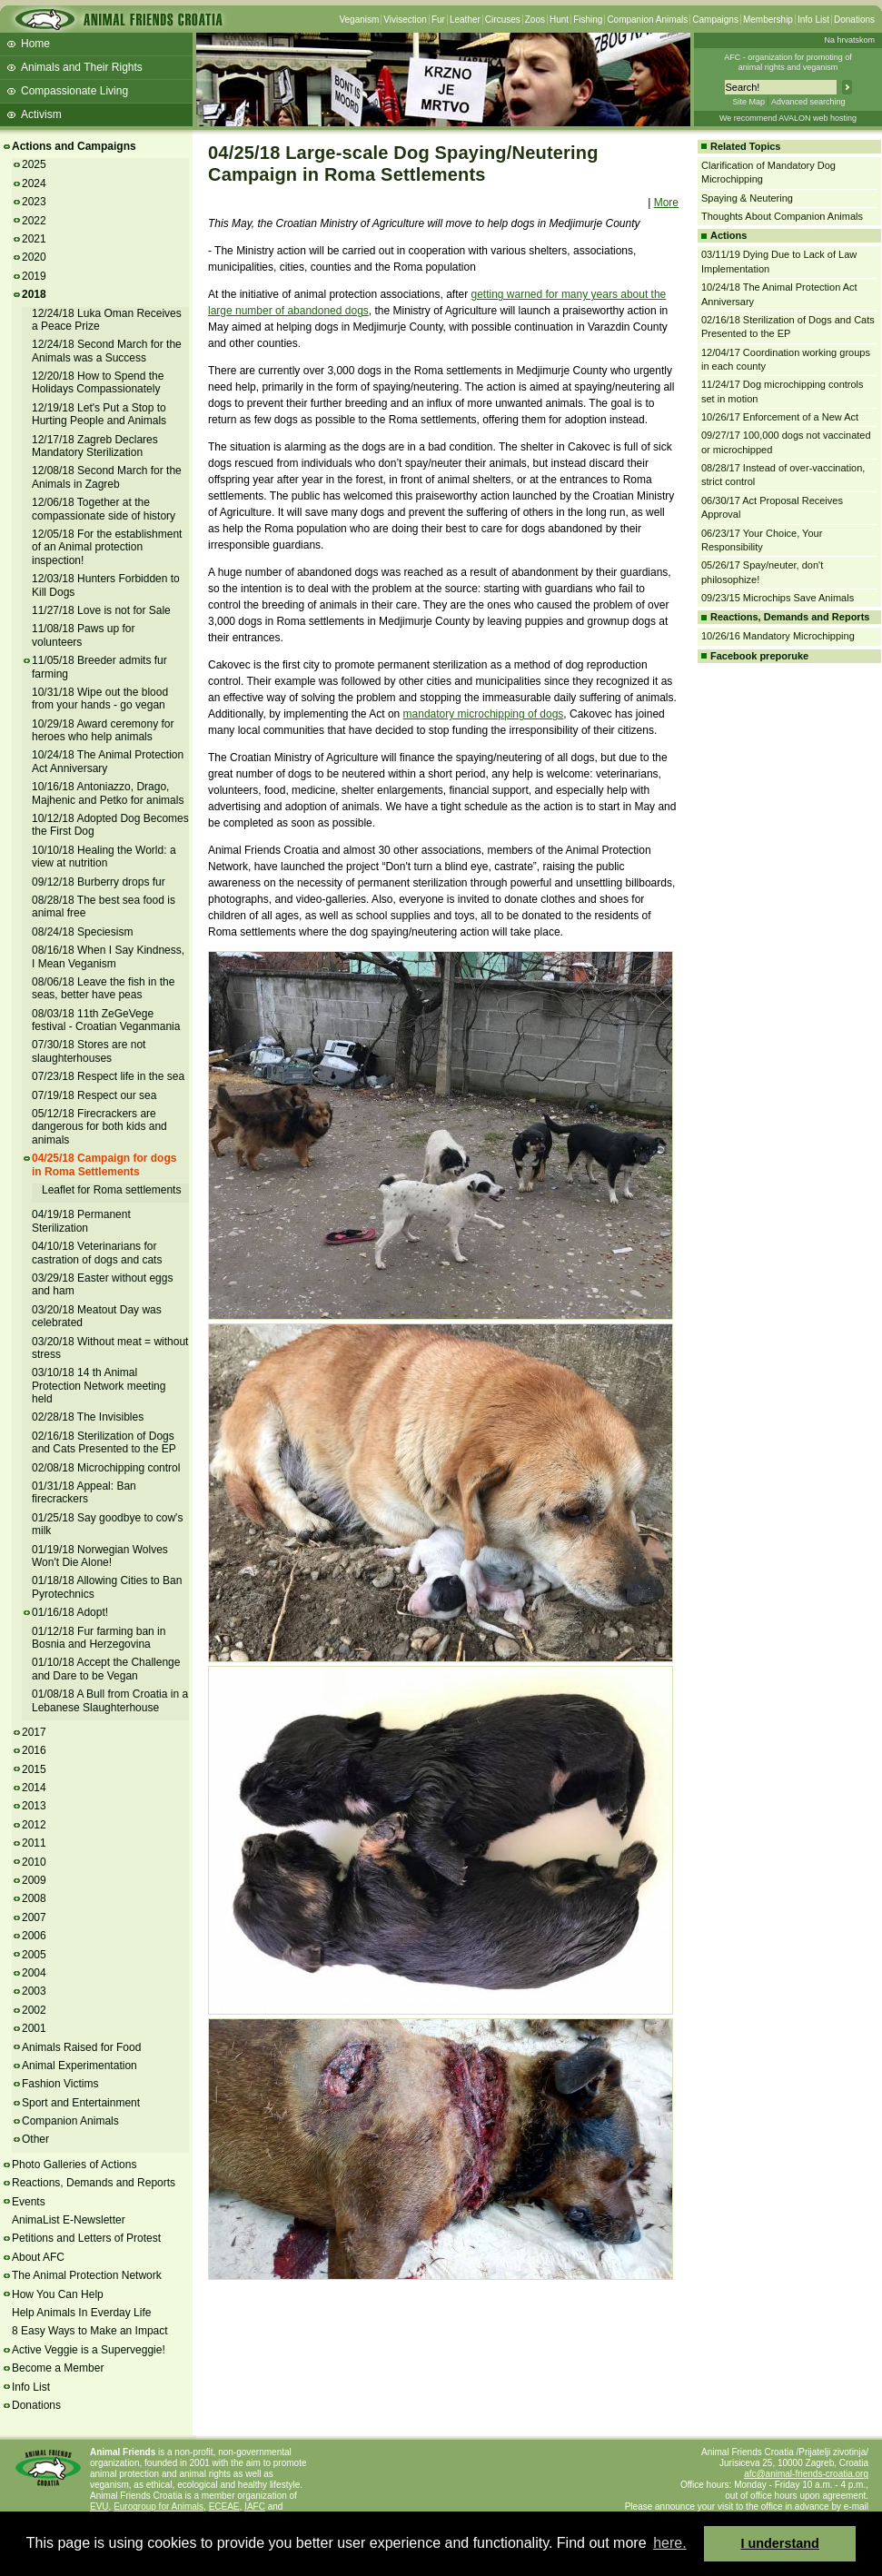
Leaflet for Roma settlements (111, 1190)
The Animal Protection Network (87, 2275)
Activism (41, 114)
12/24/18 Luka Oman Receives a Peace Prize (107, 319)
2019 (34, 276)
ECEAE (224, 2507)
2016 (34, 1750)
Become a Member (58, 2368)
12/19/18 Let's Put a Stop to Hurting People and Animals (99, 414)
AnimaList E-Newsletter (68, 2220)
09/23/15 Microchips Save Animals (777, 597)
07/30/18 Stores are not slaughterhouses (88, 1051)
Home (35, 43)
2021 (34, 239)
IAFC (254, 2507)
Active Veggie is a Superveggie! (88, 2349)
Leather (465, 20)
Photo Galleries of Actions (74, 2164)
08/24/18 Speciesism (82, 932)
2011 (34, 1843)
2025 (34, 164)
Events (28, 2201)
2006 (34, 1935)
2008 (34, 1898)
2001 (34, 2028)
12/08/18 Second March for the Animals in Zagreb (107, 477)
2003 (34, 1991)
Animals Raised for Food (81, 2047)
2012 (34, 1824)
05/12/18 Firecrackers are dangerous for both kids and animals (99, 1126)
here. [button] (669, 2543)
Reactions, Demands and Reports (93, 2182)
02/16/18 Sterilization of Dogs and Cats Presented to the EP (104, 1442)
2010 (34, 1862)
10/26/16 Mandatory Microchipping (778, 635)
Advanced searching (808, 101)
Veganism (359, 20)
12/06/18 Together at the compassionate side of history (103, 508)
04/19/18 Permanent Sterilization (81, 1221)
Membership (768, 20)
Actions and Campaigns (74, 146)
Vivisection (405, 20)
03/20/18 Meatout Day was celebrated (97, 1316)
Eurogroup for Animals (158, 2507)
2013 (34, 1805)
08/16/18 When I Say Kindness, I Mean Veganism (108, 956)
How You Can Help (58, 2294)
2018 (34, 294)
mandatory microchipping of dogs (483, 714)
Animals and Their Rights (82, 67)
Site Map (748, 101)
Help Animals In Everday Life (81, 2312)
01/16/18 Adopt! (70, 1612)
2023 (34, 201)
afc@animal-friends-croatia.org (806, 2474)
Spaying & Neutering (747, 198)
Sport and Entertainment (81, 2102)
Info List (813, 20)
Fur (438, 20)
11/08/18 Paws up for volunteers (83, 635)
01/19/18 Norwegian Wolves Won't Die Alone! (100, 1556)
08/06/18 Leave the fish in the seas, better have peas (103, 988)
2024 (34, 183)
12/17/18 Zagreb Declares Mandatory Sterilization (95, 446)
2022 (34, 220)
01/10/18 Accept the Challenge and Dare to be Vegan (106, 1668)
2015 (34, 1769)
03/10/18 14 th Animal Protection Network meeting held (98, 1385)
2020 (34, 257)
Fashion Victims (60, 2083)
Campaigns (715, 20)
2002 (34, 2010)
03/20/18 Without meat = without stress (110, 1348)
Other (35, 2139)
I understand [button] (780, 2543)
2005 (34, 1954)
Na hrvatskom (849, 40)
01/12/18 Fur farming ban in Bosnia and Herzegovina (98, 1637)
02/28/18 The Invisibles (88, 1417)
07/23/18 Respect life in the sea (108, 1076)
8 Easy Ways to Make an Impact (90, 2330)
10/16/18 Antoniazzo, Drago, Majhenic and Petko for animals (107, 793)
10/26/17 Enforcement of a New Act (779, 416)
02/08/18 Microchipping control (106, 1467)
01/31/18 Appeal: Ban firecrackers (84, 1492)
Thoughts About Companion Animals (782, 216)
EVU (99, 2507)
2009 (34, 1880)
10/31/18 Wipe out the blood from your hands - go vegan (100, 698)
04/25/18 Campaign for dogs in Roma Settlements (104, 1164)
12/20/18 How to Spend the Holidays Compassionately (98, 382)
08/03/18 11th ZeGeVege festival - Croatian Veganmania (106, 1020)
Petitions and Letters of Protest (86, 2238)
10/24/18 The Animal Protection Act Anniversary (107, 761)
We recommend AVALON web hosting (788, 118)
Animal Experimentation (79, 2065)
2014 (34, 1787)
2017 (34, 1732)
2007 (34, 1917)
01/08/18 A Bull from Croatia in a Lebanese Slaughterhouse (110, 1700)
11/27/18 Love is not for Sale (101, 610)
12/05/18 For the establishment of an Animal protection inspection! (107, 547)
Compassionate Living (74, 90)
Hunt (559, 20)
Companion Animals (647, 20)
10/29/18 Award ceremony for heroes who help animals (103, 730)
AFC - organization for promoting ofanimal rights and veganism (788, 62)
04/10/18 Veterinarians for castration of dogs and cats (97, 1252)
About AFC (38, 2257)
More (666, 202)
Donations (854, 20)
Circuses (502, 20)
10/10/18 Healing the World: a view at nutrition (104, 856)
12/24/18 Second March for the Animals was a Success (107, 350)
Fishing (587, 20)
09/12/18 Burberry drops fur (98, 882)
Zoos (535, 20)
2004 (34, 1973)
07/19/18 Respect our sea (94, 1095)
